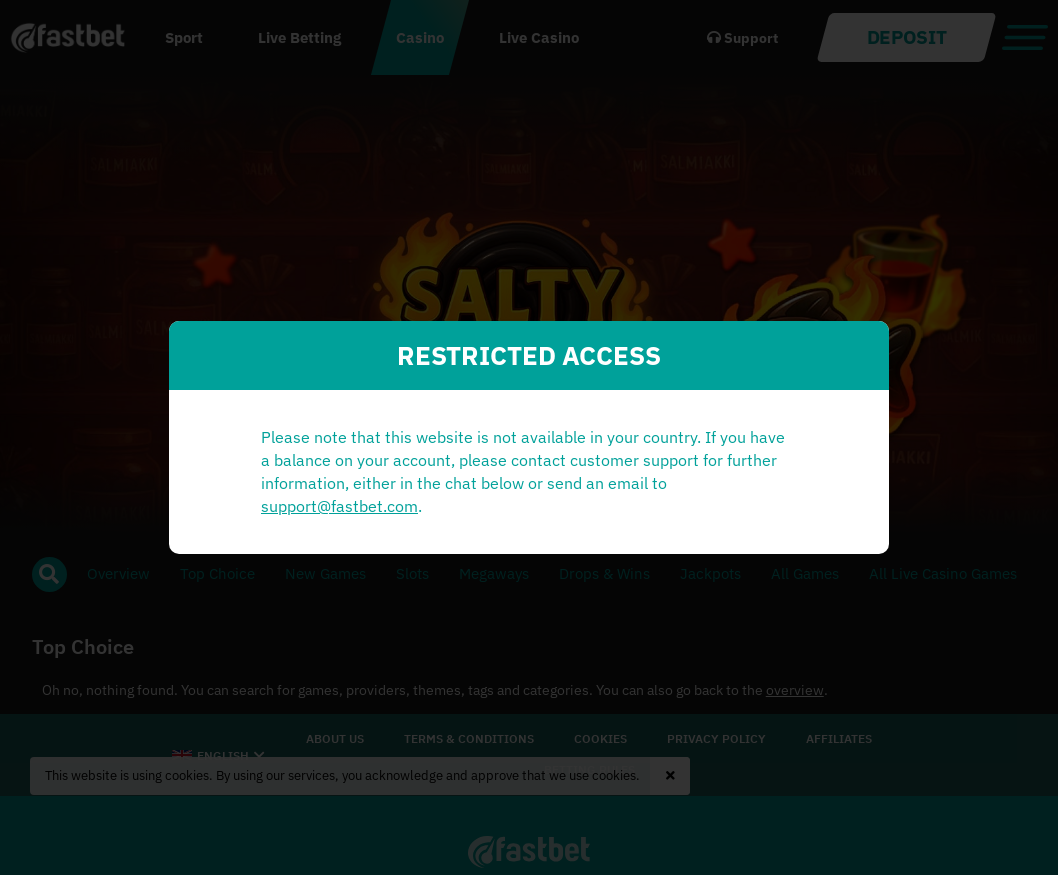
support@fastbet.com (339, 506)
